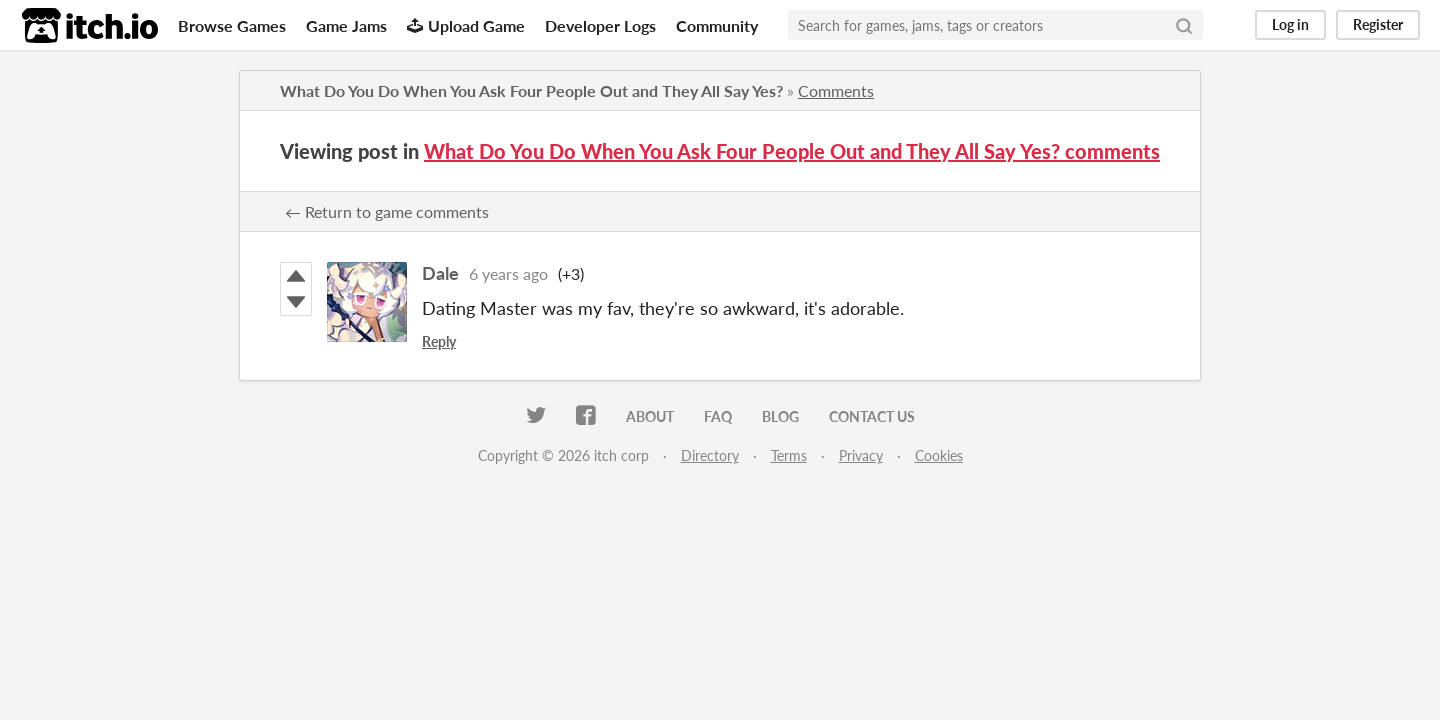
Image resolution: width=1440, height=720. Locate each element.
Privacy (861, 455)
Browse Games (232, 25)
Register (1378, 24)
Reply (439, 341)
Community (717, 25)
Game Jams (346, 25)
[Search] (1184, 25)
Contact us (872, 416)
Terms (789, 455)
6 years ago (508, 273)
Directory (710, 455)
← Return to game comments (387, 211)
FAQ (718, 416)
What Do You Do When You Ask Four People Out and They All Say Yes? (531, 90)
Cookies (939, 455)
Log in (1290, 24)
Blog (780, 416)
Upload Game (466, 25)
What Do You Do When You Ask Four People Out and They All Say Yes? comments (792, 151)
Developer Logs (600, 25)
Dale (440, 273)
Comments (836, 90)
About (650, 416)
